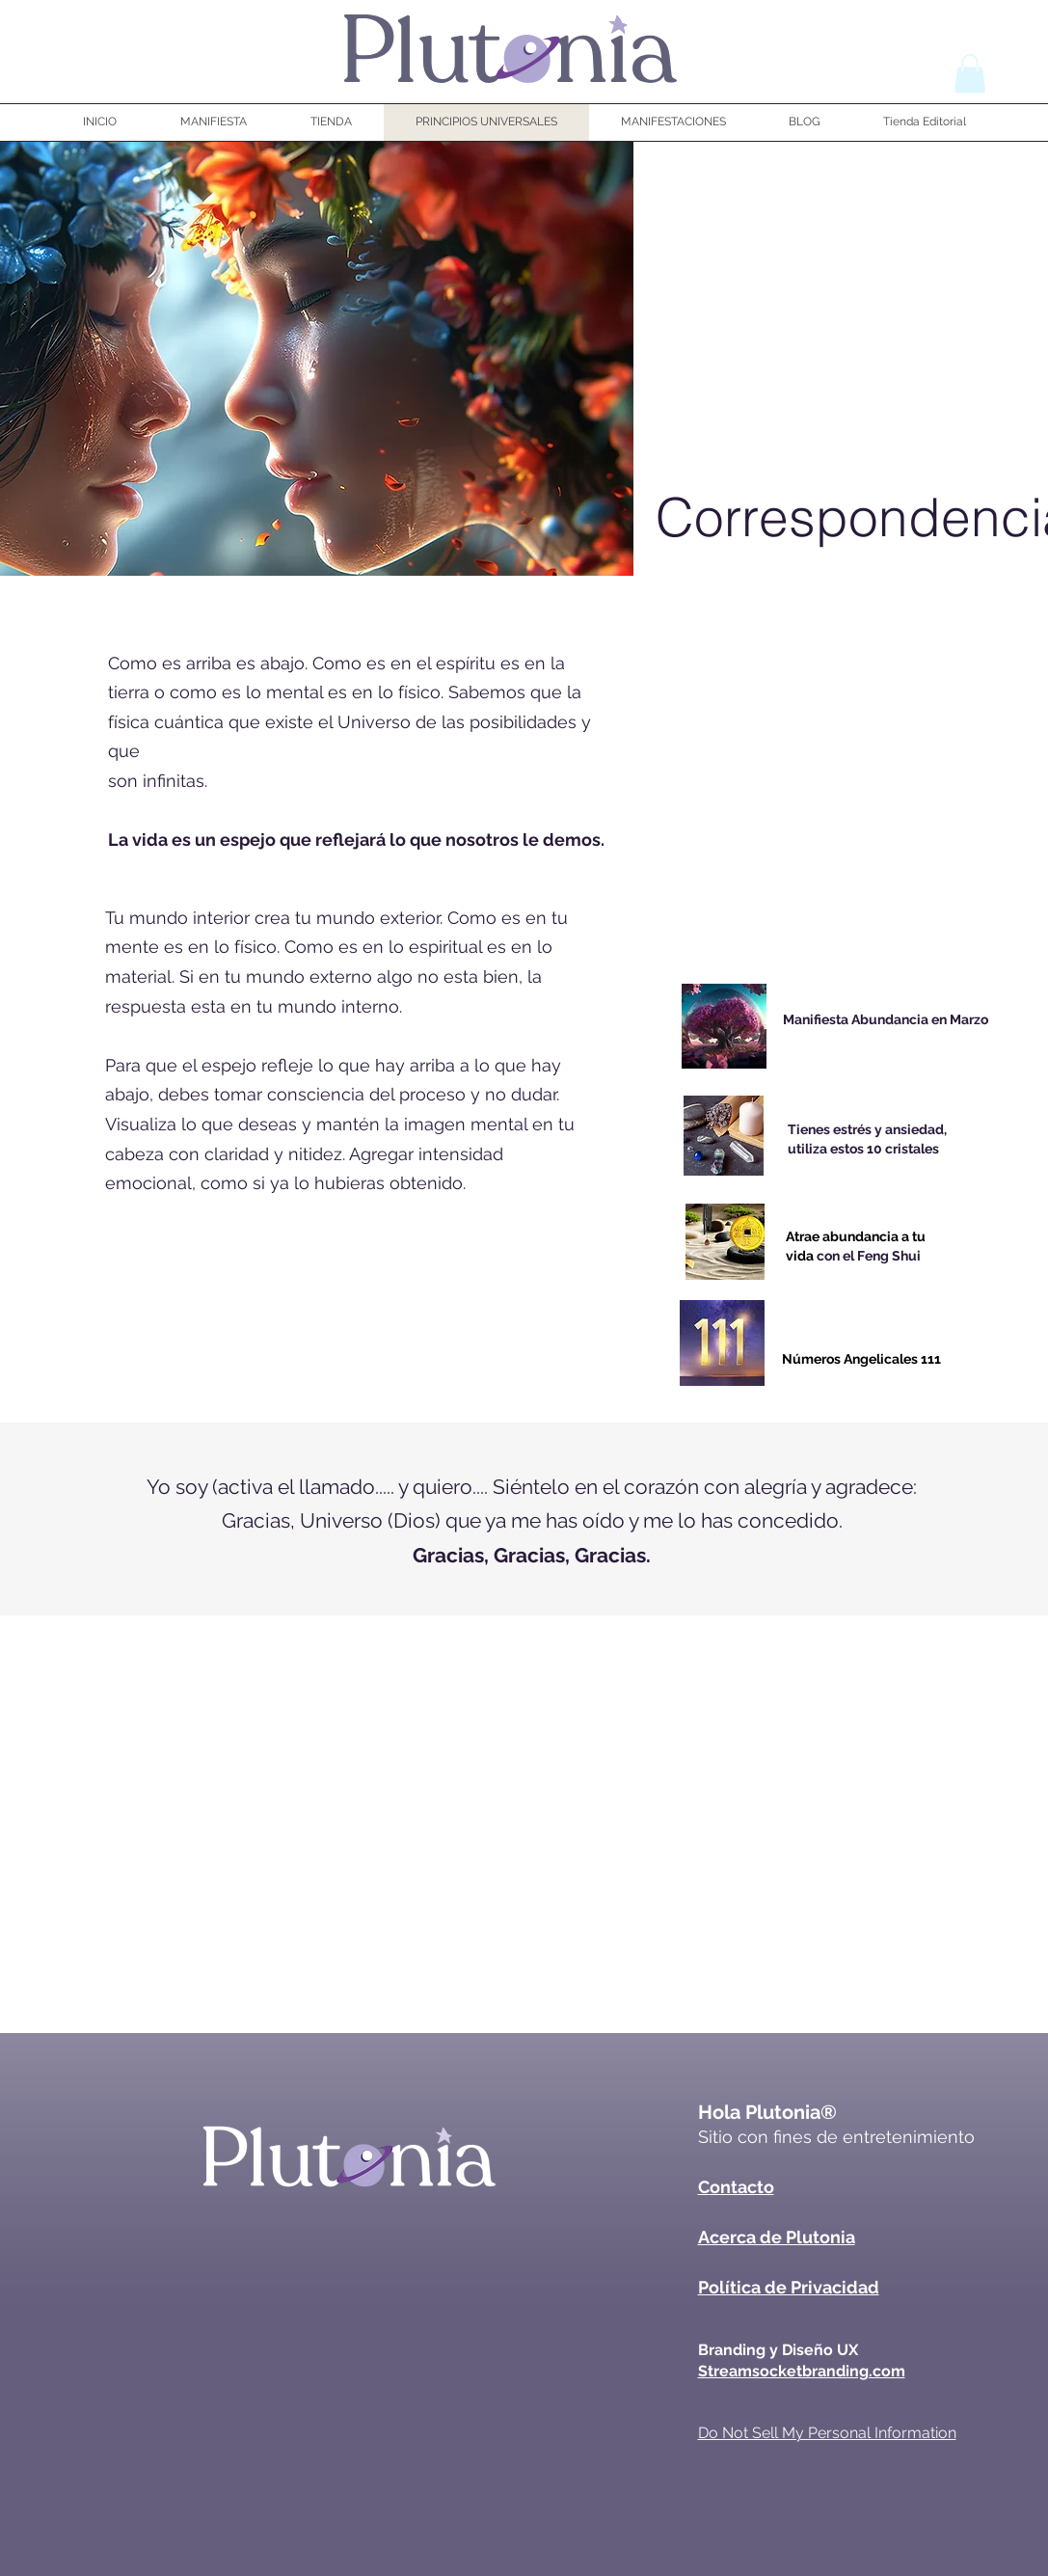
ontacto (742, 2187)
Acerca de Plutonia (776, 2237)
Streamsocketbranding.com (801, 2371)
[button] (970, 74)
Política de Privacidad (788, 2287)
